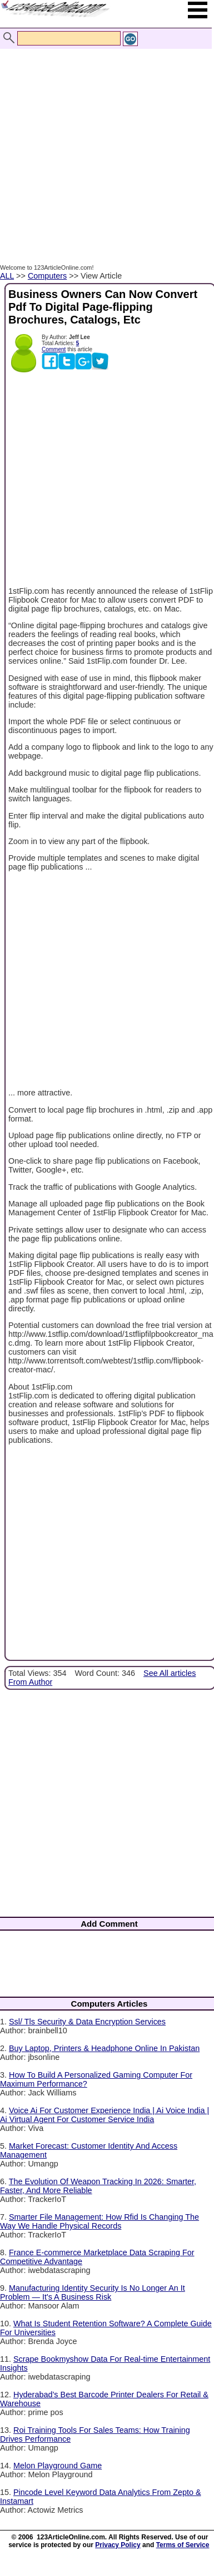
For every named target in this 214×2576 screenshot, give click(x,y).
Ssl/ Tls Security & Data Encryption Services (87, 2021)
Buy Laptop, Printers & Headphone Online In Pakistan (104, 2048)
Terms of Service (183, 2545)
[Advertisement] (104, 145)
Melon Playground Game (57, 2465)
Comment (54, 349)
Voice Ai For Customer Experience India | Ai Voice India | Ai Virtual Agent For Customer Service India (104, 2115)
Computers (47, 275)
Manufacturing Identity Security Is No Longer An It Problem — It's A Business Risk (92, 2292)
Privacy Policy (117, 2545)
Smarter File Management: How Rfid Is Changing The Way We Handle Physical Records (99, 2221)
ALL (7, 275)
